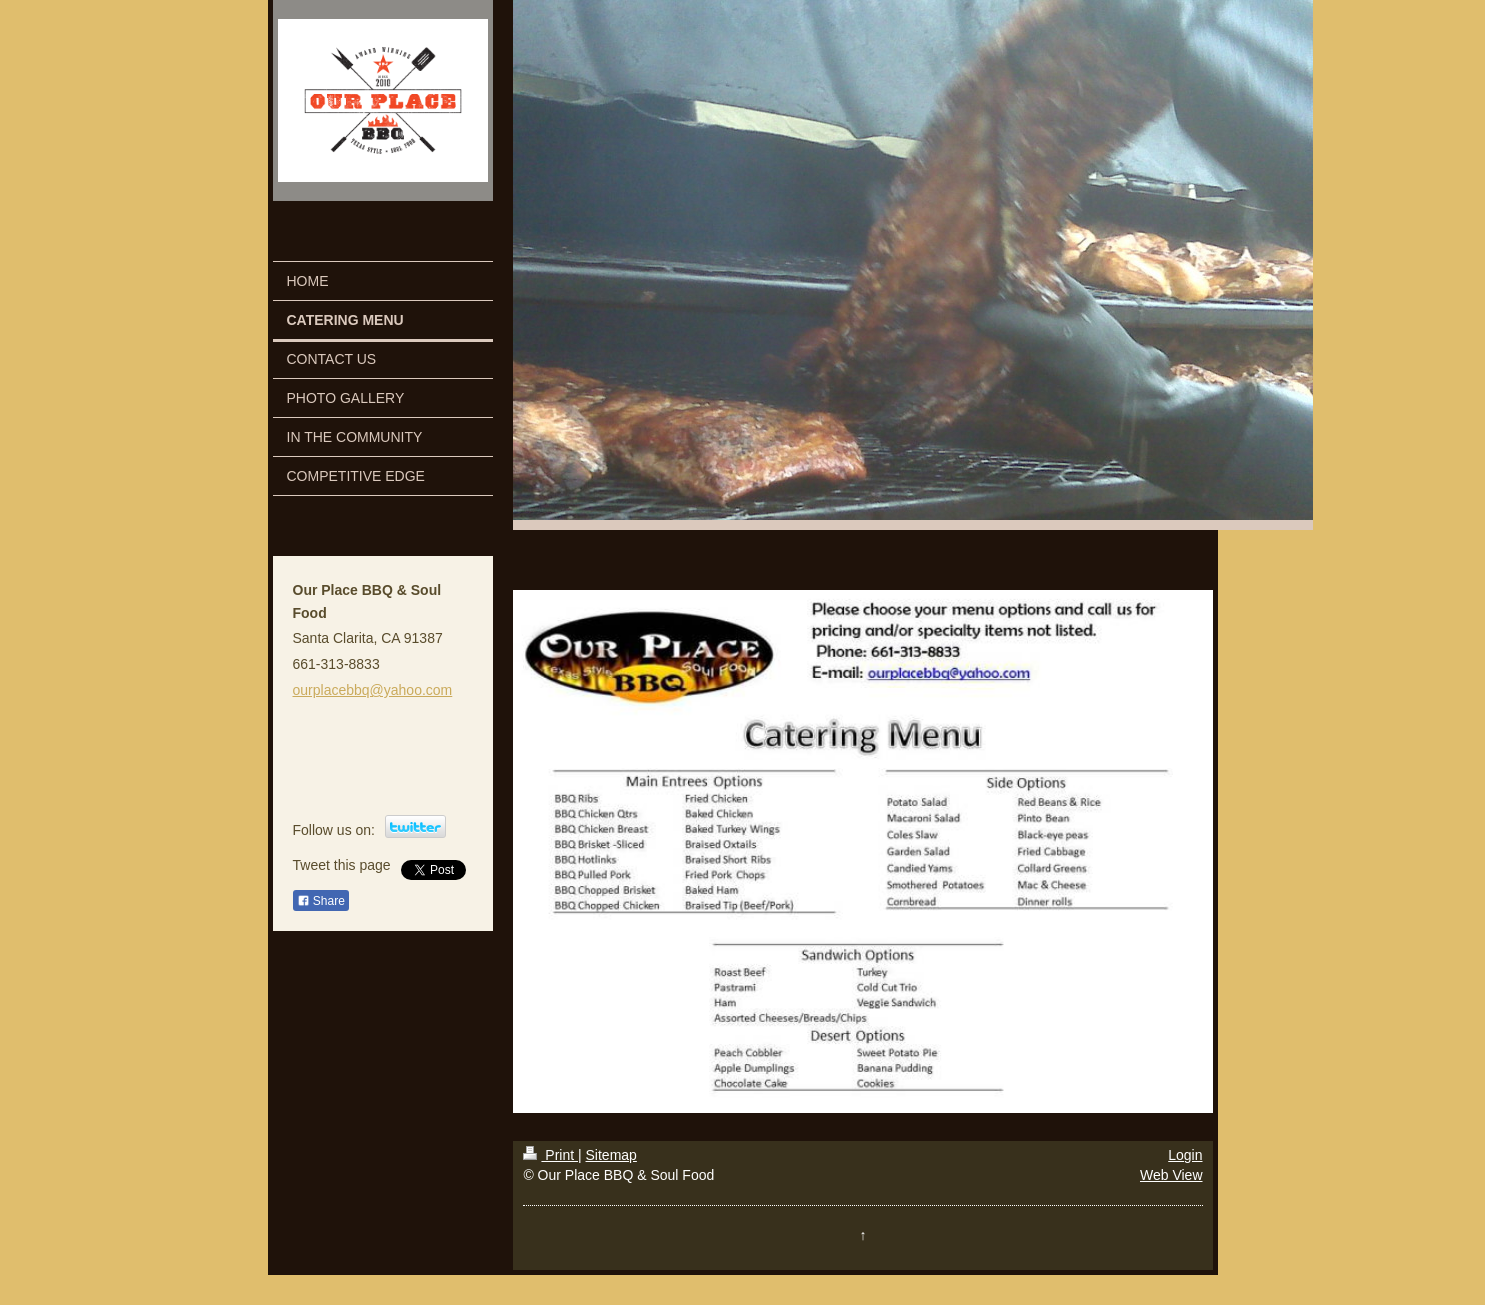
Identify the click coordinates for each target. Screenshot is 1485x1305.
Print (550, 1155)
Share (321, 901)
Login (1185, 1155)
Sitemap (611, 1155)
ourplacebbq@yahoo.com (373, 690)
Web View (1171, 1175)
